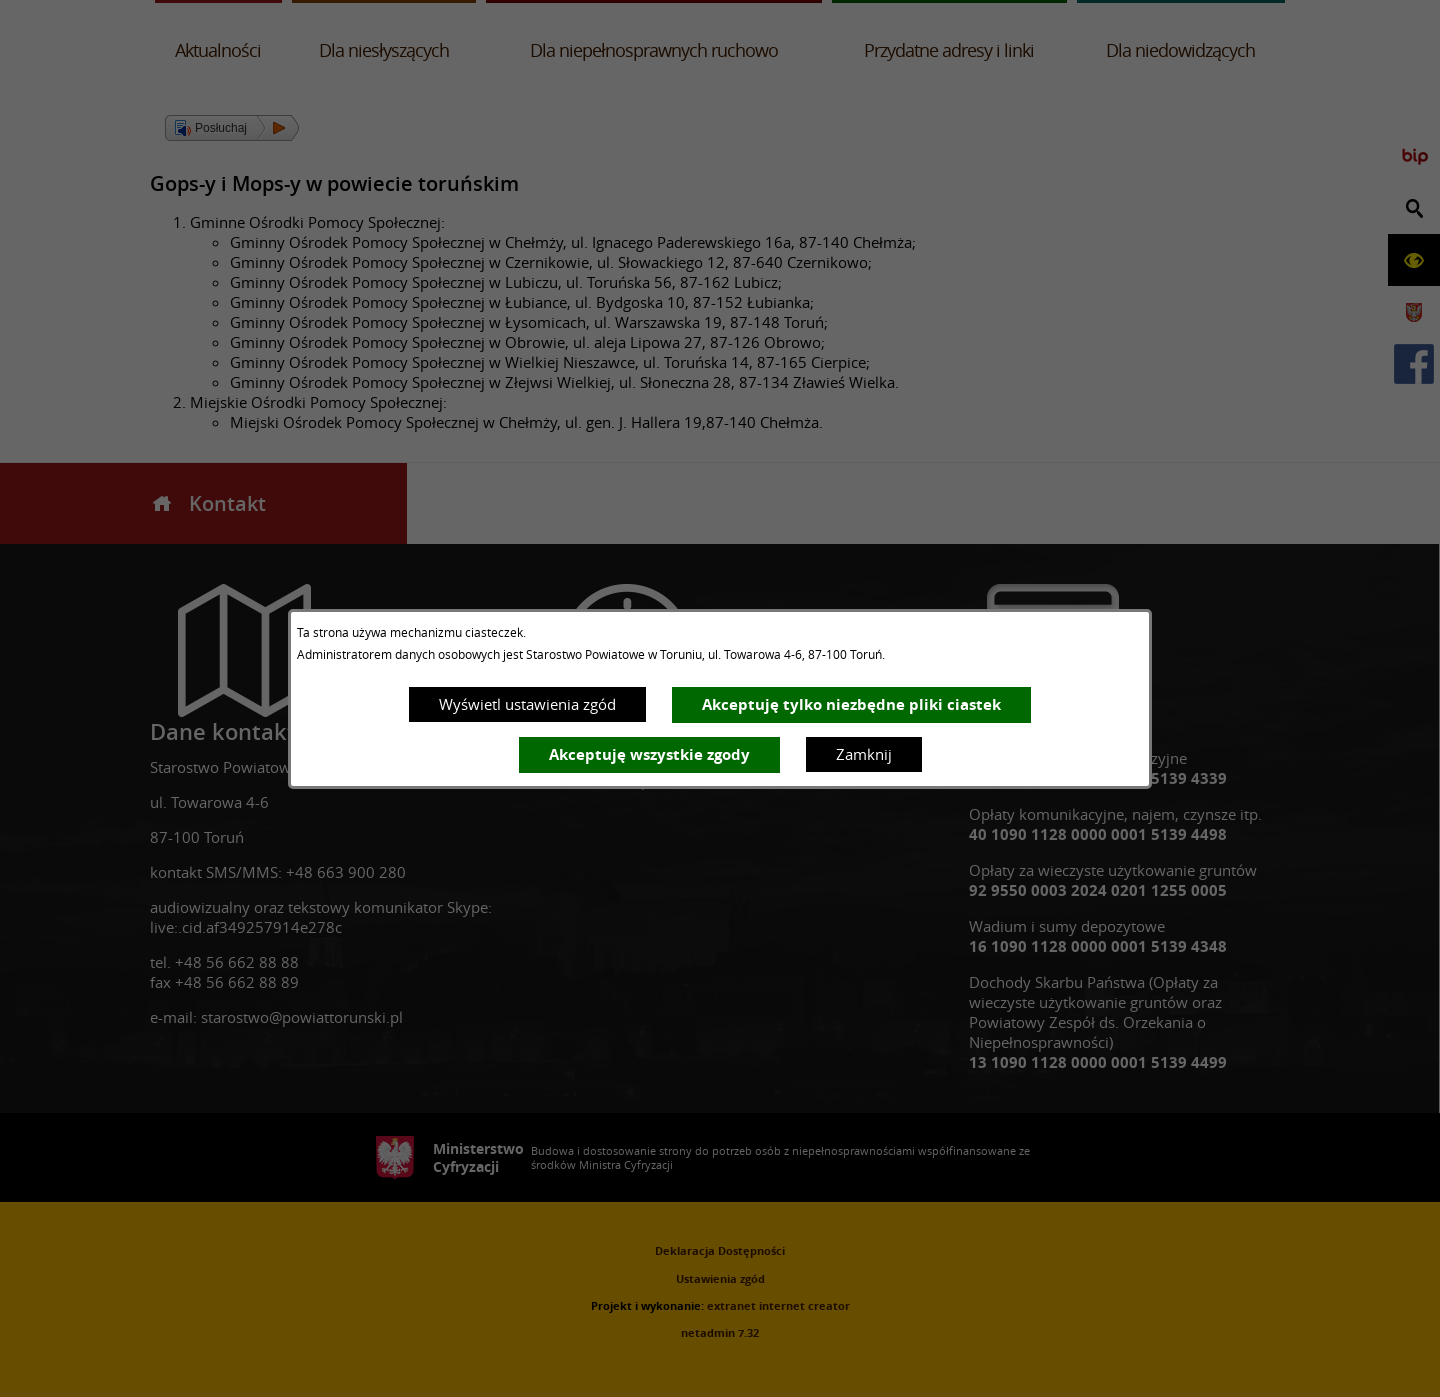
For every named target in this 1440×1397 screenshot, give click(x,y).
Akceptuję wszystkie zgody (649, 754)
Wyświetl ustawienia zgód (527, 704)
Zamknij (864, 754)
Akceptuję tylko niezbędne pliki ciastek (851, 704)
